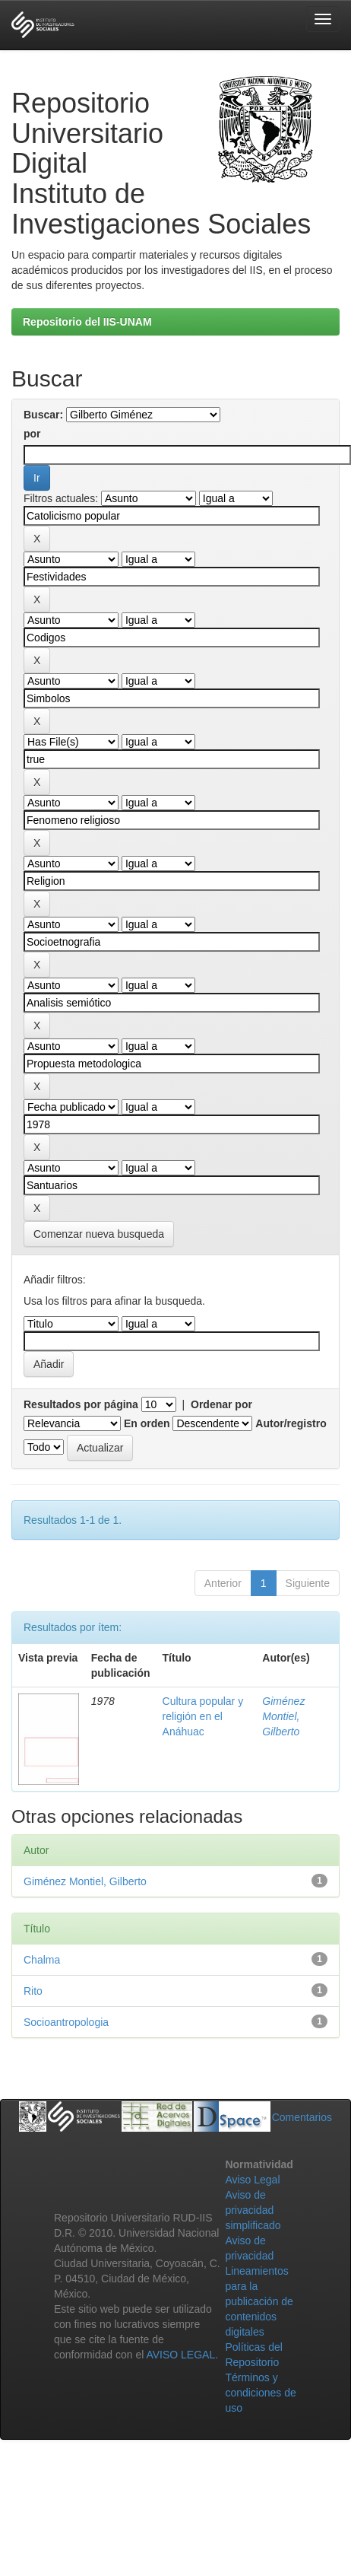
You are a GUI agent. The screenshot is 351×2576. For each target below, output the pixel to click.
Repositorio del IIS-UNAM (87, 322)
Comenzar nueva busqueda (98, 1234)
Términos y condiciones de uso (260, 2392)
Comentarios (302, 2117)
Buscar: (43, 415)
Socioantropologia (66, 2022)
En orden (147, 1423)
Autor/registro (290, 1423)
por (32, 434)
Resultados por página (81, 1404)
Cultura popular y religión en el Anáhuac (203, 1716)
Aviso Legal (252, 2180)
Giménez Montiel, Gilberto (283, 1716)
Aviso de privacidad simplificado (252, 2210)
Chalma (42, 1960)
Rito (33, 1991)
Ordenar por (221, 1404)
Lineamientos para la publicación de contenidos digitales (259, 2301)
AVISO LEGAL (180, 2355)
